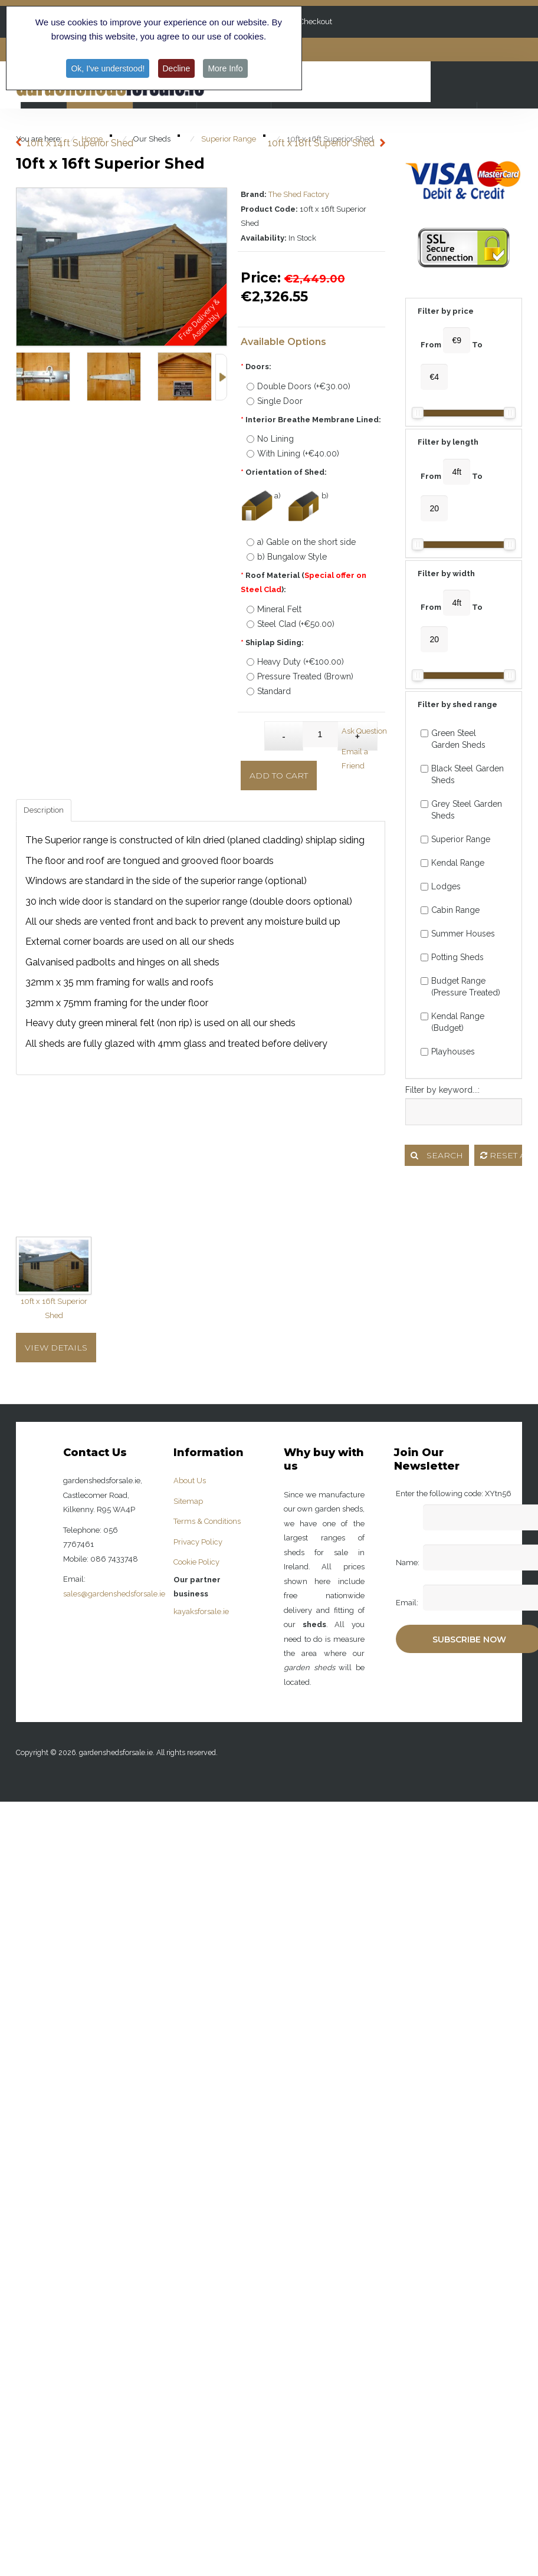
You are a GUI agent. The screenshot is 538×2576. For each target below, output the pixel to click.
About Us (189, 1480)
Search (437, 1155)
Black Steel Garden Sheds (462, 774)
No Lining (270, 438)
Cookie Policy (196, 1562)
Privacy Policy (197, 1541)
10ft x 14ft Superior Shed (80, 143)
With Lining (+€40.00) (293, 453)
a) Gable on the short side (301, 542)
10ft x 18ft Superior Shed (321, 143)
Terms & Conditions (207, 1521)
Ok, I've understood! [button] (108, 68)
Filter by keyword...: (442, 1090)
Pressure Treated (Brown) (300, 676)
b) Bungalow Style (287, 556)
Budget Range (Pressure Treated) (460, 986)
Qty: (253, 730)
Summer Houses (458, 933)
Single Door (275, 401)
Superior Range (455, 839)
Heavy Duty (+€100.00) (295, 661)
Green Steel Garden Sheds (453, 739)
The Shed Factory (298, 194)
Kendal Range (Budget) (452, 1022)
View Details (56, 1347)
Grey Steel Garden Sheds (461, 809)
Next (221, 377)
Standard (269, 691)
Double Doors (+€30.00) (298, 386)
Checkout (315, 21)
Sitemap (188, 1501)
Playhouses (448, 1051)
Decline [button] (177, 68)
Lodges (441, 886)
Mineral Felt (274, 609)
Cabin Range (450, 910)
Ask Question (364, 731)
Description (44, 810)
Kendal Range (452, 863)
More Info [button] (225, 68)
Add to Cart (279, 775)
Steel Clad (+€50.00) (290, 624)
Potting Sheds (452, 957)
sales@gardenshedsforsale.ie (114, 1593)
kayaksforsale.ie (201, 1611)
